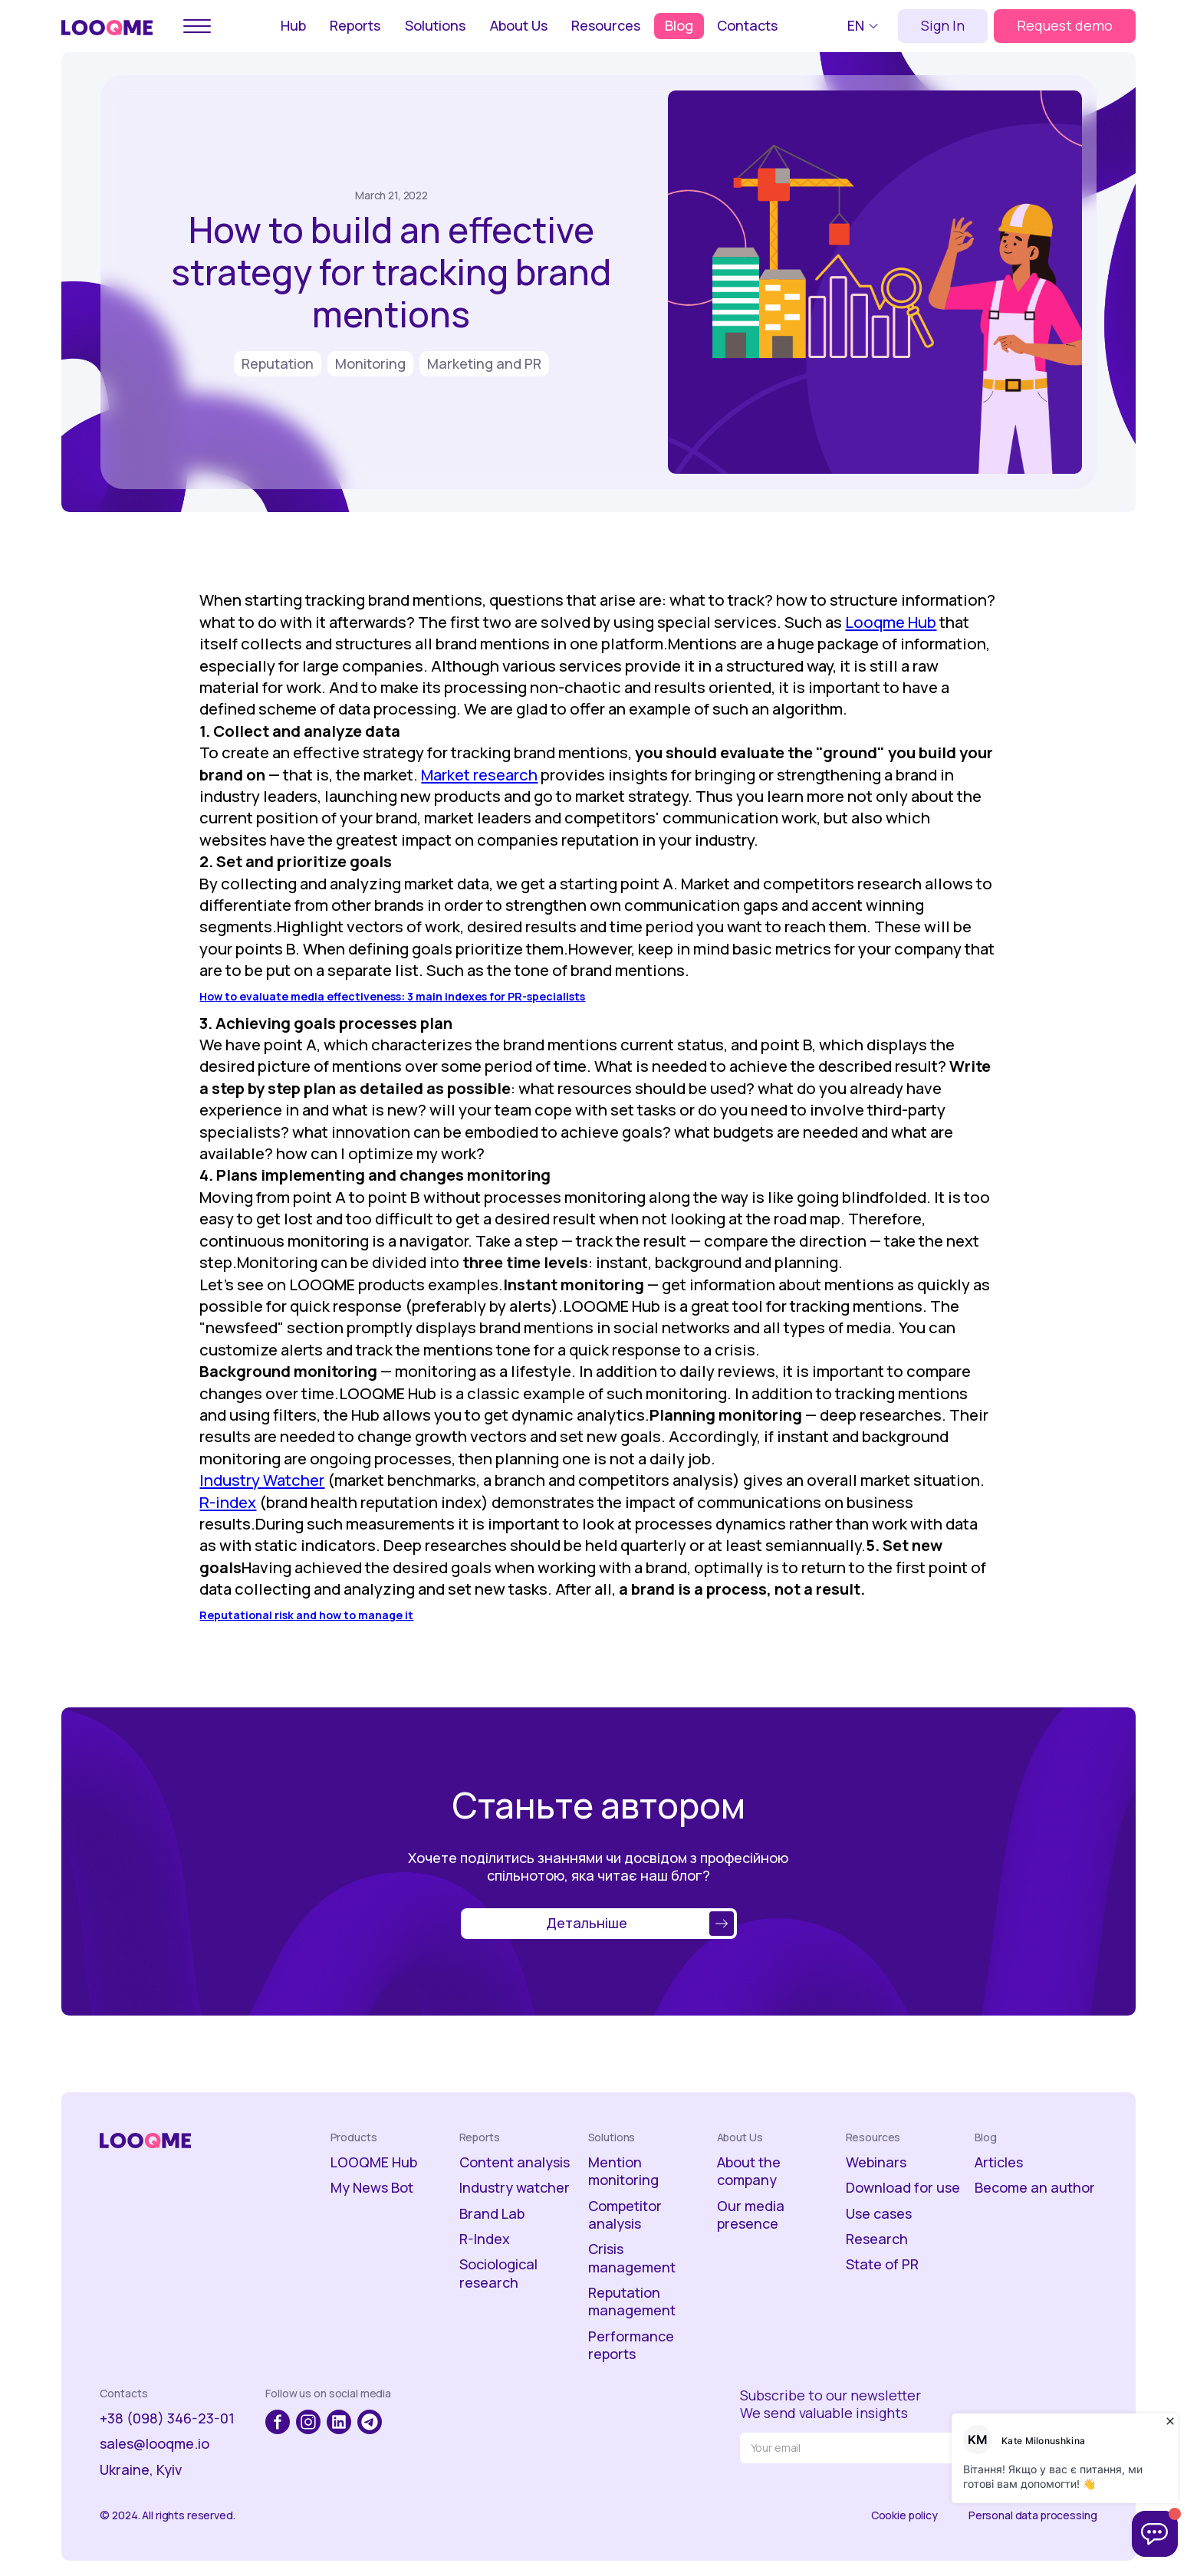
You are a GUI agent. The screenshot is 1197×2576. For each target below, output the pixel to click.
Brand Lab (492, 2214)
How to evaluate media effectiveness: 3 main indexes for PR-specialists (392, 996)
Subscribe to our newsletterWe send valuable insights (830, 2404)
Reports (355, 25)
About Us (519, 25)
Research (877, 2239)
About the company (749, 2171)
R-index (227, 1502)
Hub (293, 25)
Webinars (876, 2162)
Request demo (1065, 25)
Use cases (879, 2214)
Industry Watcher (261, 1479)
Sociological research (498, 2273)
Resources (605, 25)
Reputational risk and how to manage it (306, 1615)
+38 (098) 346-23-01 (167, 2418)
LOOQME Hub (373, 2162)
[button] (865, 26)
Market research (479, 774)
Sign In (943, 25)
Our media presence (750, 2215)
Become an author (1035, 2187)
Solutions (435, 25)
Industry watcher (514, 2187)
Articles (999, 2162)
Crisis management (632, 2257)
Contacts (747, 25)
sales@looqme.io (154, 2444)
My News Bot (371, 2187)
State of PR (882, 2264)
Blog (679, 25)
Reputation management (632, 2301)
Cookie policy (904, 2515)
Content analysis (514, 2162)
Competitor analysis (625, 2215)
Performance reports (631, 2345)
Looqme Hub (890, 621)
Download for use (903, 2187)
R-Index (484, 2239)
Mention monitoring (623, 2171)
